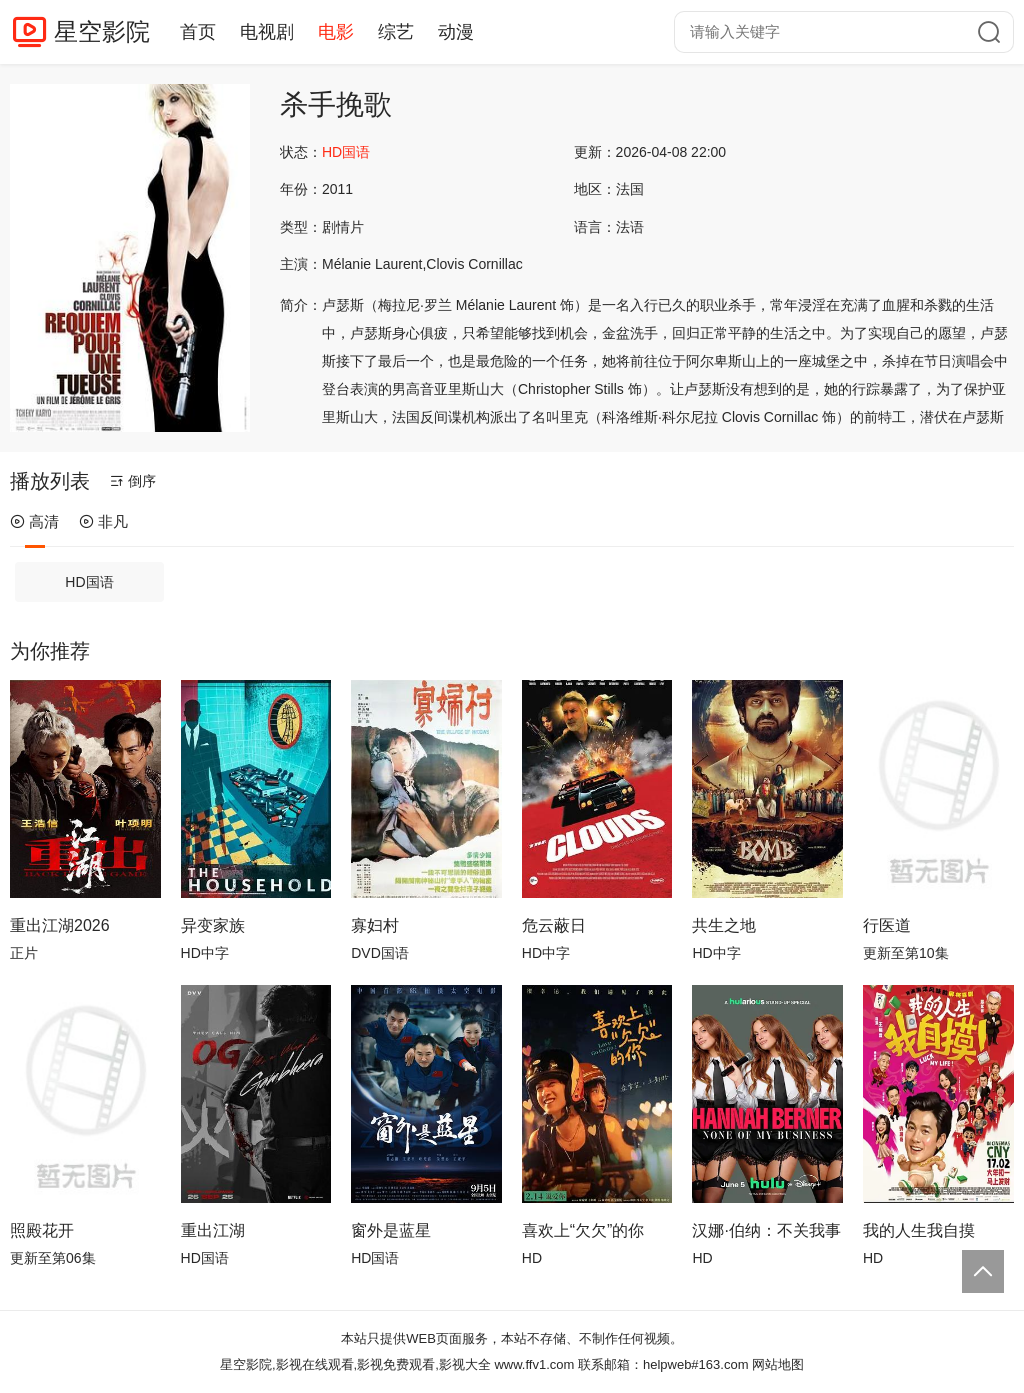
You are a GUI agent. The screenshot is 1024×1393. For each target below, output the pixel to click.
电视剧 (267, 32)
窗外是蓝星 (391, 1230)
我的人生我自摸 (919, 1230)
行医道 (887, 925)
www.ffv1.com (534, 1364)
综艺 (396, 32)
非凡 (103, 521)
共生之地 (724, 925)
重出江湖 (213, 1230)
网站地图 (778, 1364)
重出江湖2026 (60, 925)
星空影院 (102, 31)
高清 (34, 521)
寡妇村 (375, 925)
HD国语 (89, 582)
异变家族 (213, 925)
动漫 (456, 32)
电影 (336, 32)
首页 (198, 32)
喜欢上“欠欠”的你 (583, 1230)
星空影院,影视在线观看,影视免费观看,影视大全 (355, 1364)
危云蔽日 (554, 925)
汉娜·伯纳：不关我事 (766, 1230)
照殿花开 (42, 1230)
